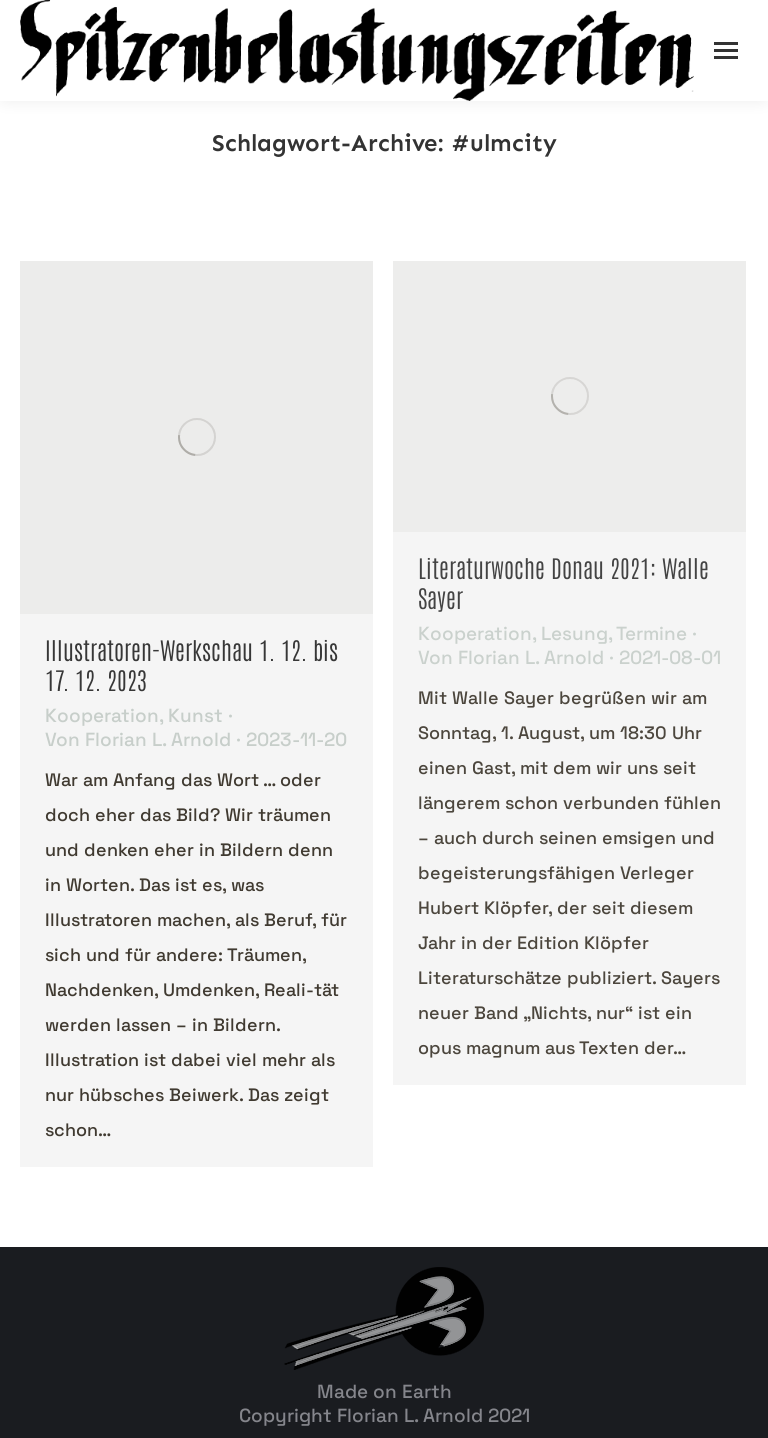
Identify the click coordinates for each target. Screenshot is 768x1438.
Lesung (574, 633)
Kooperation (102, 715)
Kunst (195, 715)
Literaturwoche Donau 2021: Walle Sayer (563, 581)
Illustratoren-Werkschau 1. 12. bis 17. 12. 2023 (191, 663)
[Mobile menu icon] (726, 50)
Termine (651, 633)
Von (138, 740)
